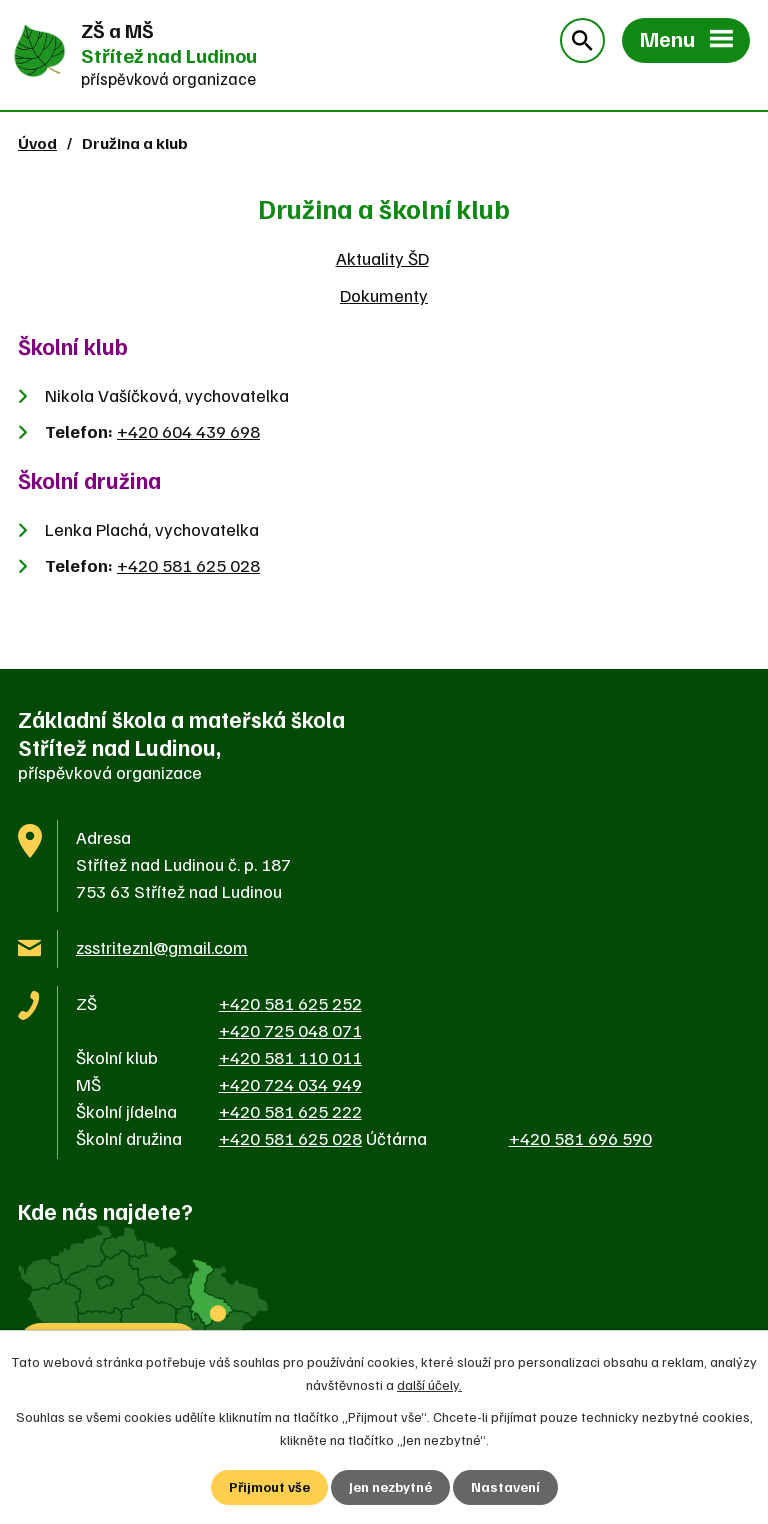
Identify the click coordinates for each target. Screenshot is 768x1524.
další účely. (429, 1383)
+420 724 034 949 (290, 1084)
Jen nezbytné (390, 1487)
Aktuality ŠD (382, 258)
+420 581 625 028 (188, 565)
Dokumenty (384, 295)
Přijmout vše (269, 1487)
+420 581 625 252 (290, 1003)
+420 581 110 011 (290, 1057)
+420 (188, 431)
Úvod (37, 142)
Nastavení (505, 1487)
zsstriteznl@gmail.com (162, 947)
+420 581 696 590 (580, 1138)
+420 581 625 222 (290, 1111)
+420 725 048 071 (290, 1030)
